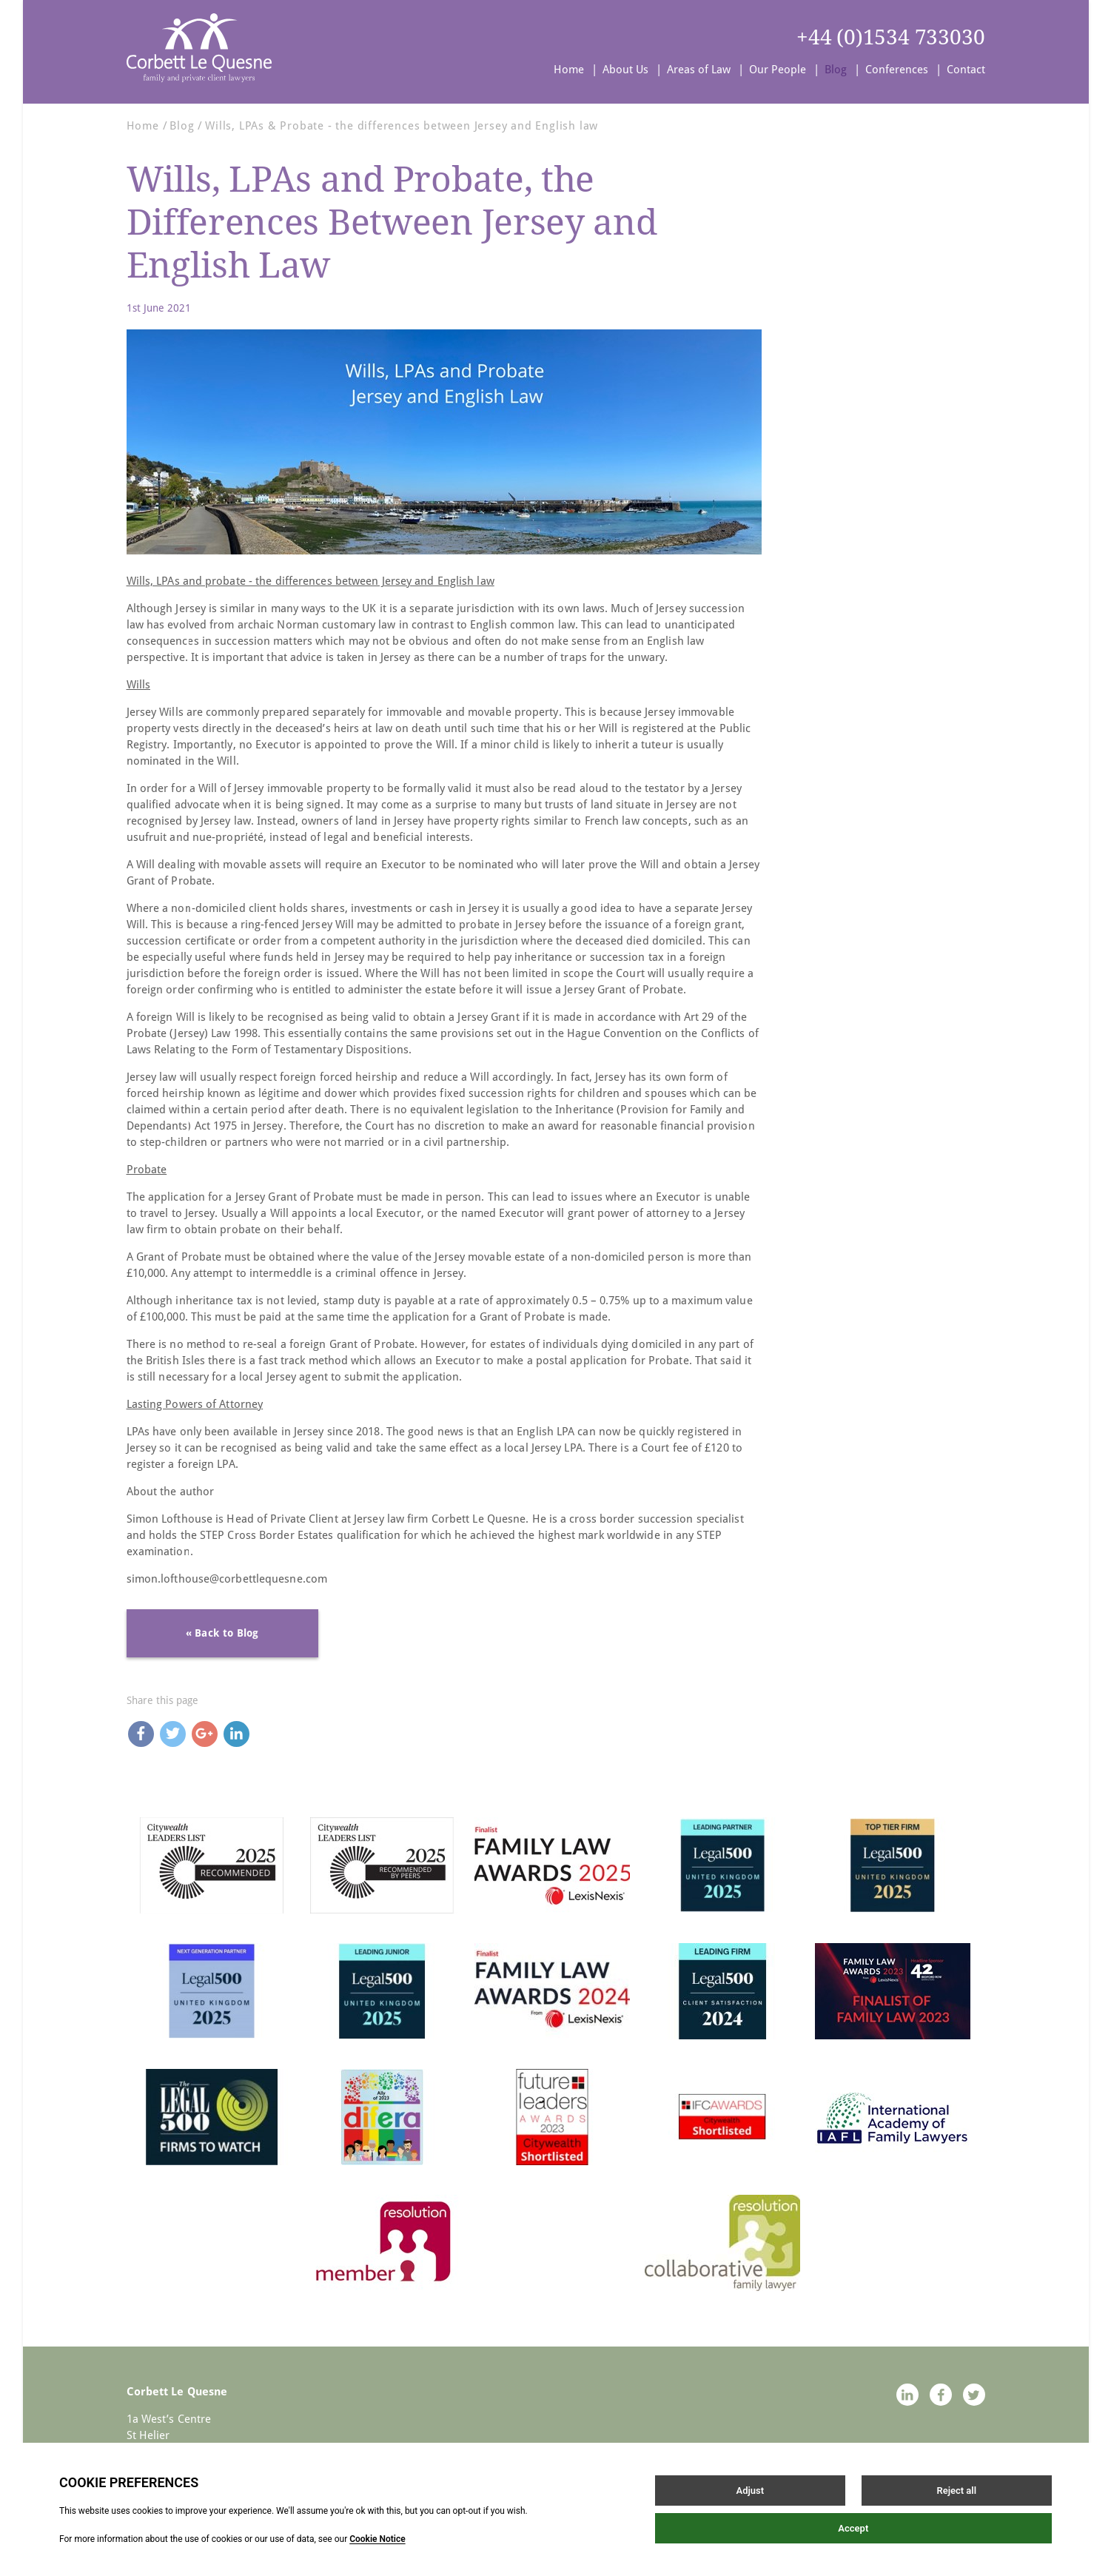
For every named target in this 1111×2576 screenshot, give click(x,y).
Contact (966, 69)
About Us (625, 69)
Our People (777, 69)
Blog (836, 69)
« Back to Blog (222, 1633)
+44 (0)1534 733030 (890, 37)
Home (569, 69)
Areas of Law (699, 69)
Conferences (896, 69)
